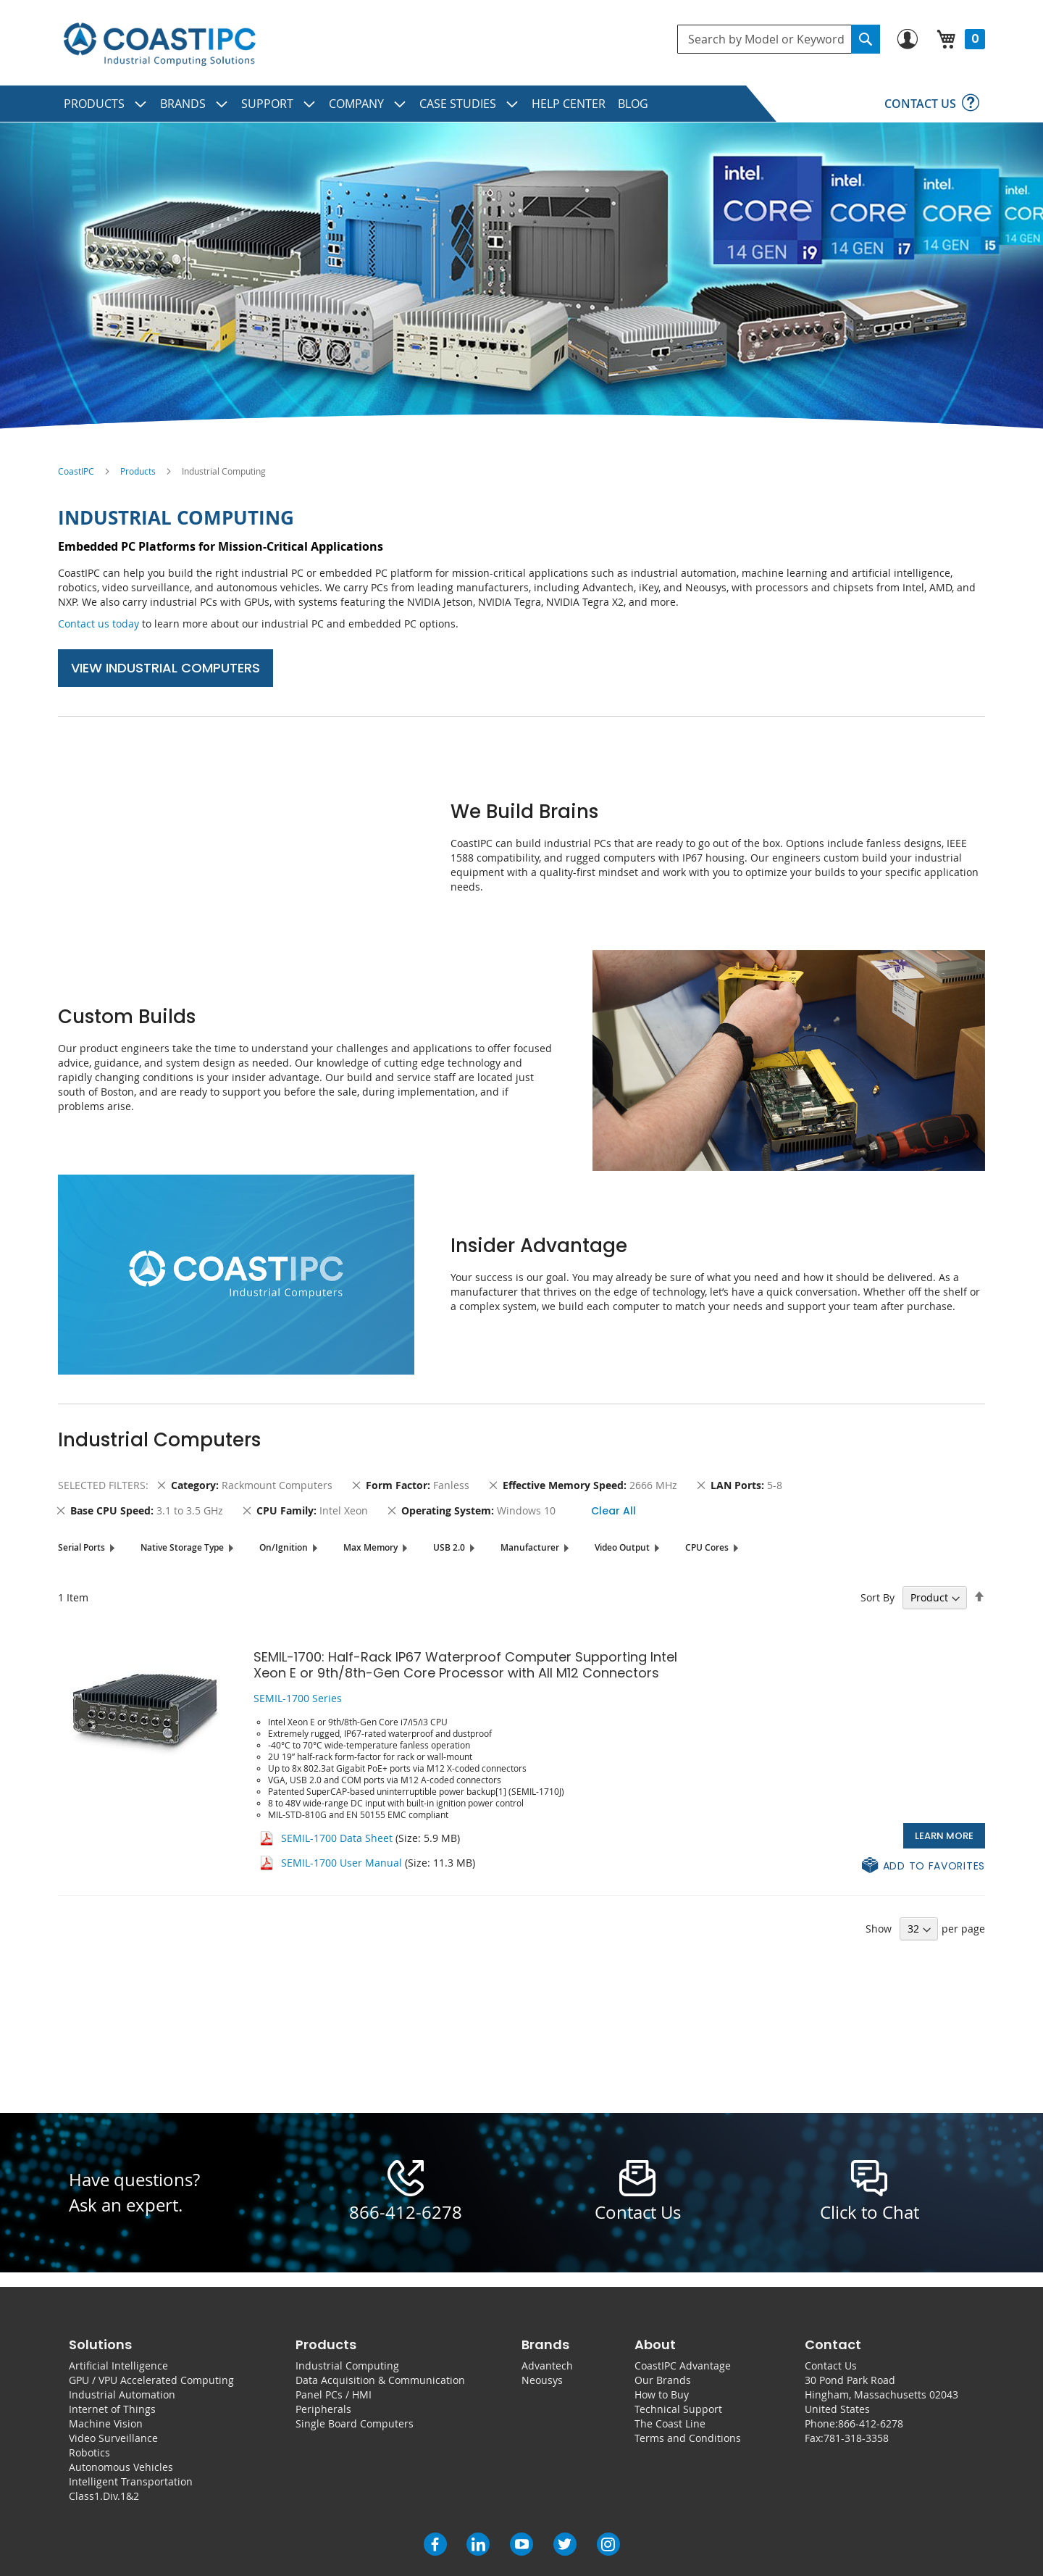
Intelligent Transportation (131, 2481)
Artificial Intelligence (118, 2365)
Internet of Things (112, 2409)
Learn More (944, 1836)
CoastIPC (76, 471)
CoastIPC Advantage (682, 2365)
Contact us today (98, 623)
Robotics (89, 2452)
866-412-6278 (405, 2212)
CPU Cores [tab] (707, 1547)
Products (138, 471)
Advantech (547, 2365)
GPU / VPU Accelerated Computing (151, 2380)
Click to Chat (869, 2212)
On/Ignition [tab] (283, 1547)
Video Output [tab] (622, 1547)
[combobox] (778, 39)
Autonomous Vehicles (121, 2467)
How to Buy (661, 2394)
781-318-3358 (856, 2438)
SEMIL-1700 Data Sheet (337, 1838)
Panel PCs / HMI (334, 2394)
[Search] (865, 39)
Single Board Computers (355, 2423)
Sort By (877, 1597)
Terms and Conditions (687, 2438)
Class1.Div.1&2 (104, 2496)
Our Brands (662, 2380)
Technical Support (678, 2409)
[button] (923, 1866)
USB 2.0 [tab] (449, 1547)
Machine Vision (106, 2423)
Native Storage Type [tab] (182, 1547)
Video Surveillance (113, 2438)
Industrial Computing (347, 2365)
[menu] (521, 104)
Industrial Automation (122, 2394)
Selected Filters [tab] (102, 1485)
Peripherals (323, 2409)
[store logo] (159, 44)
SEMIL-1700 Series (298, 1698)
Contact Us (831, 2365)
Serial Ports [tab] (81, 1547)
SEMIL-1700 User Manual (341, 1863)
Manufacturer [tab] (529, 1547)
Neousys (542, 2380)
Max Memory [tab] (370, 1547)
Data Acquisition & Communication (380, 2380)
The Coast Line (669, 2423)
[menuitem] (106, 104)
